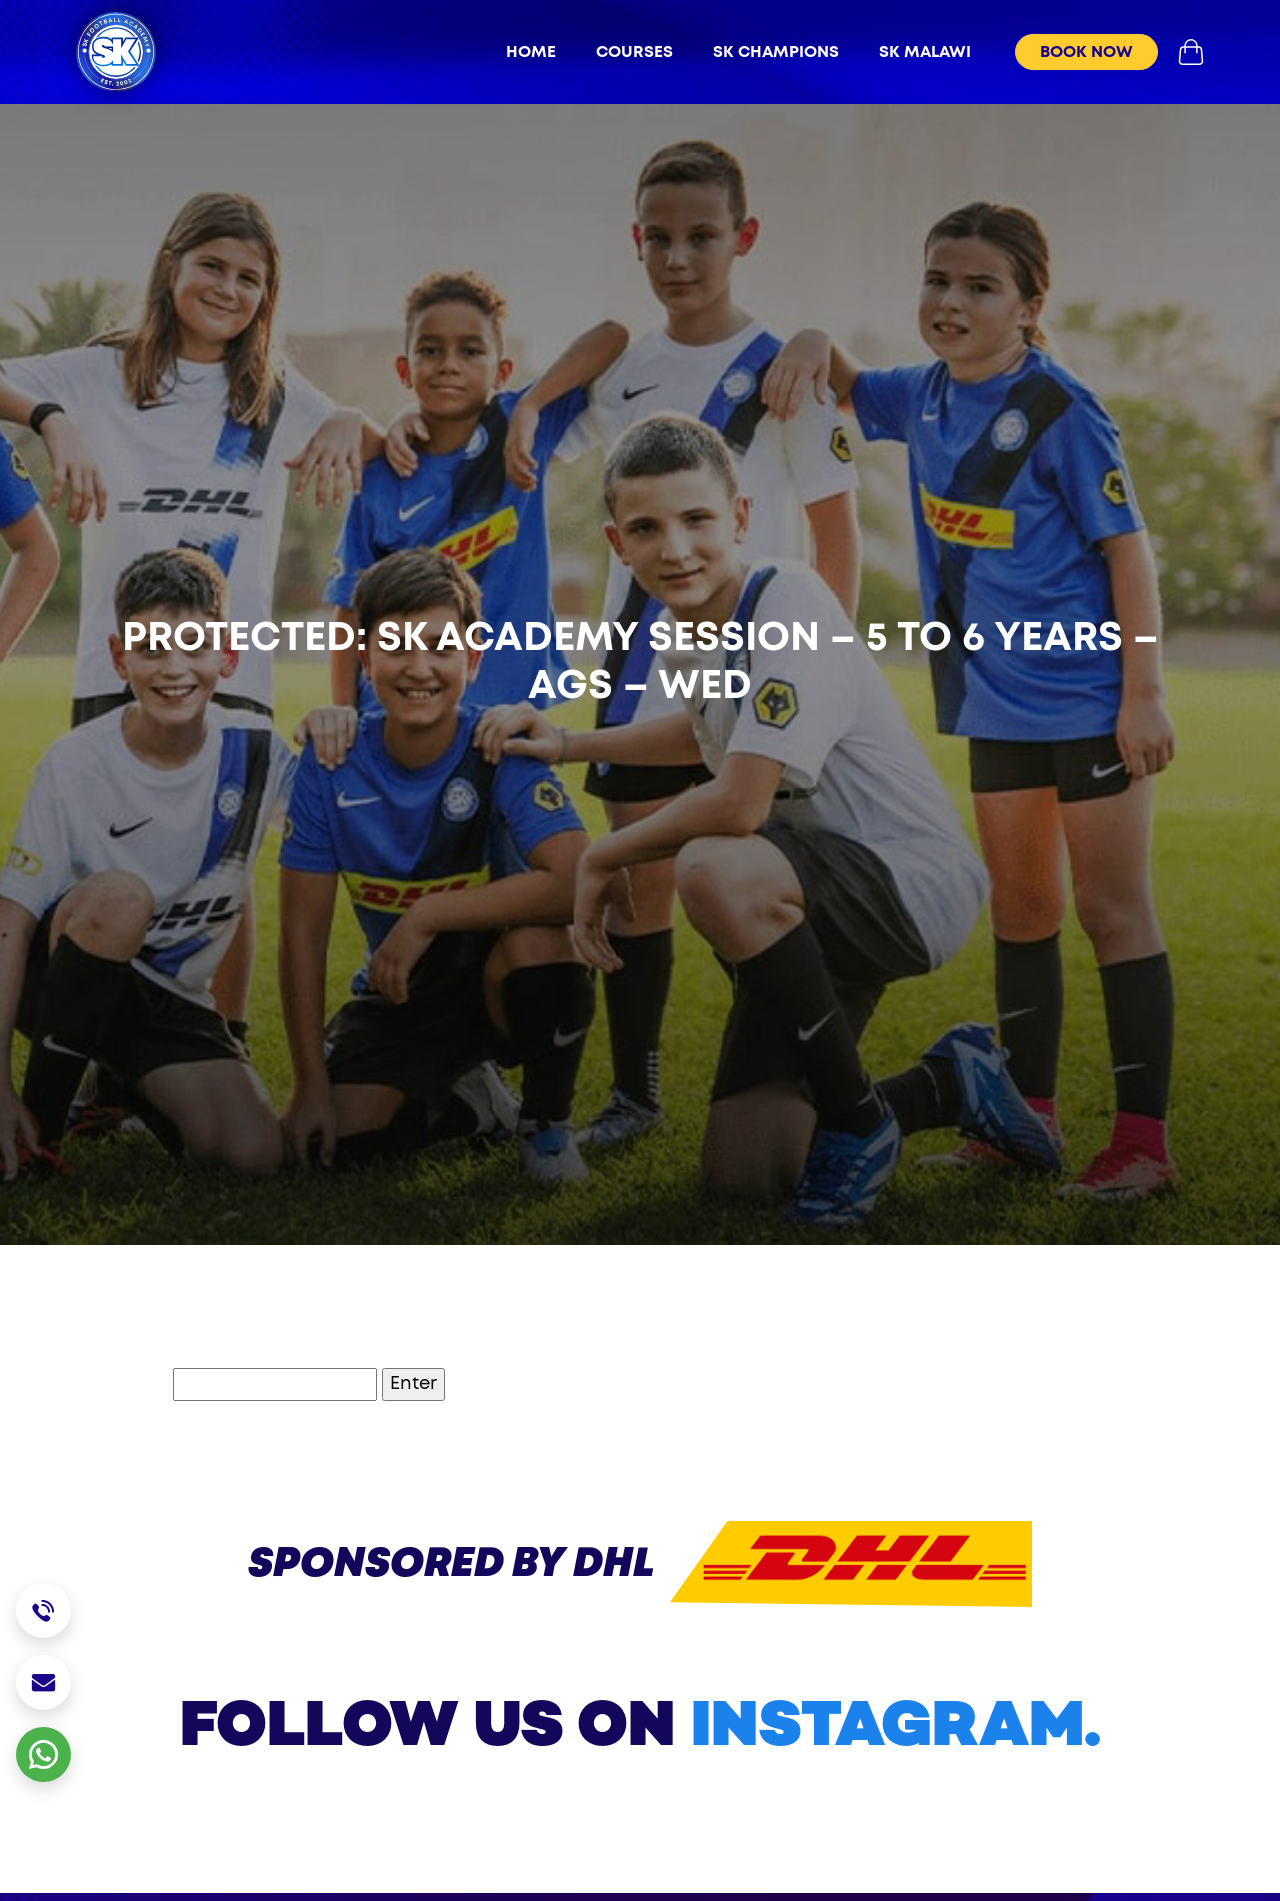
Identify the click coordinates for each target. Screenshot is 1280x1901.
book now (1086, 52)
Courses (634, 52)
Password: (226, 1384)
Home (531, 52)
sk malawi (925, 52)
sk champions (776, 52)
